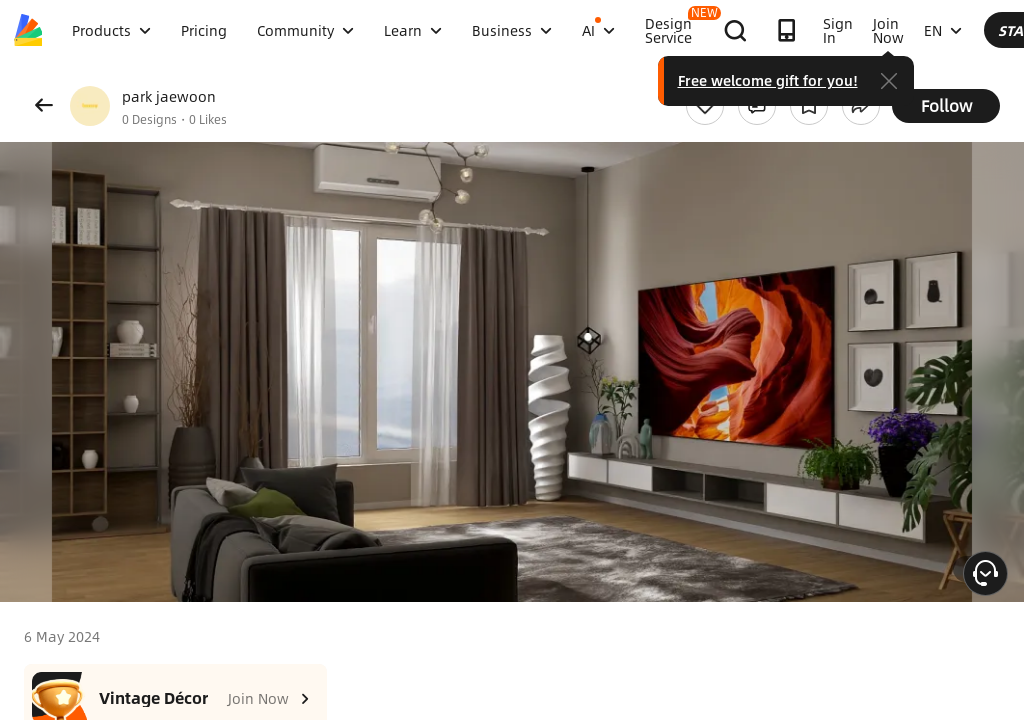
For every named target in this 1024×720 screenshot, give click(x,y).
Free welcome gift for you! (929, 80)
